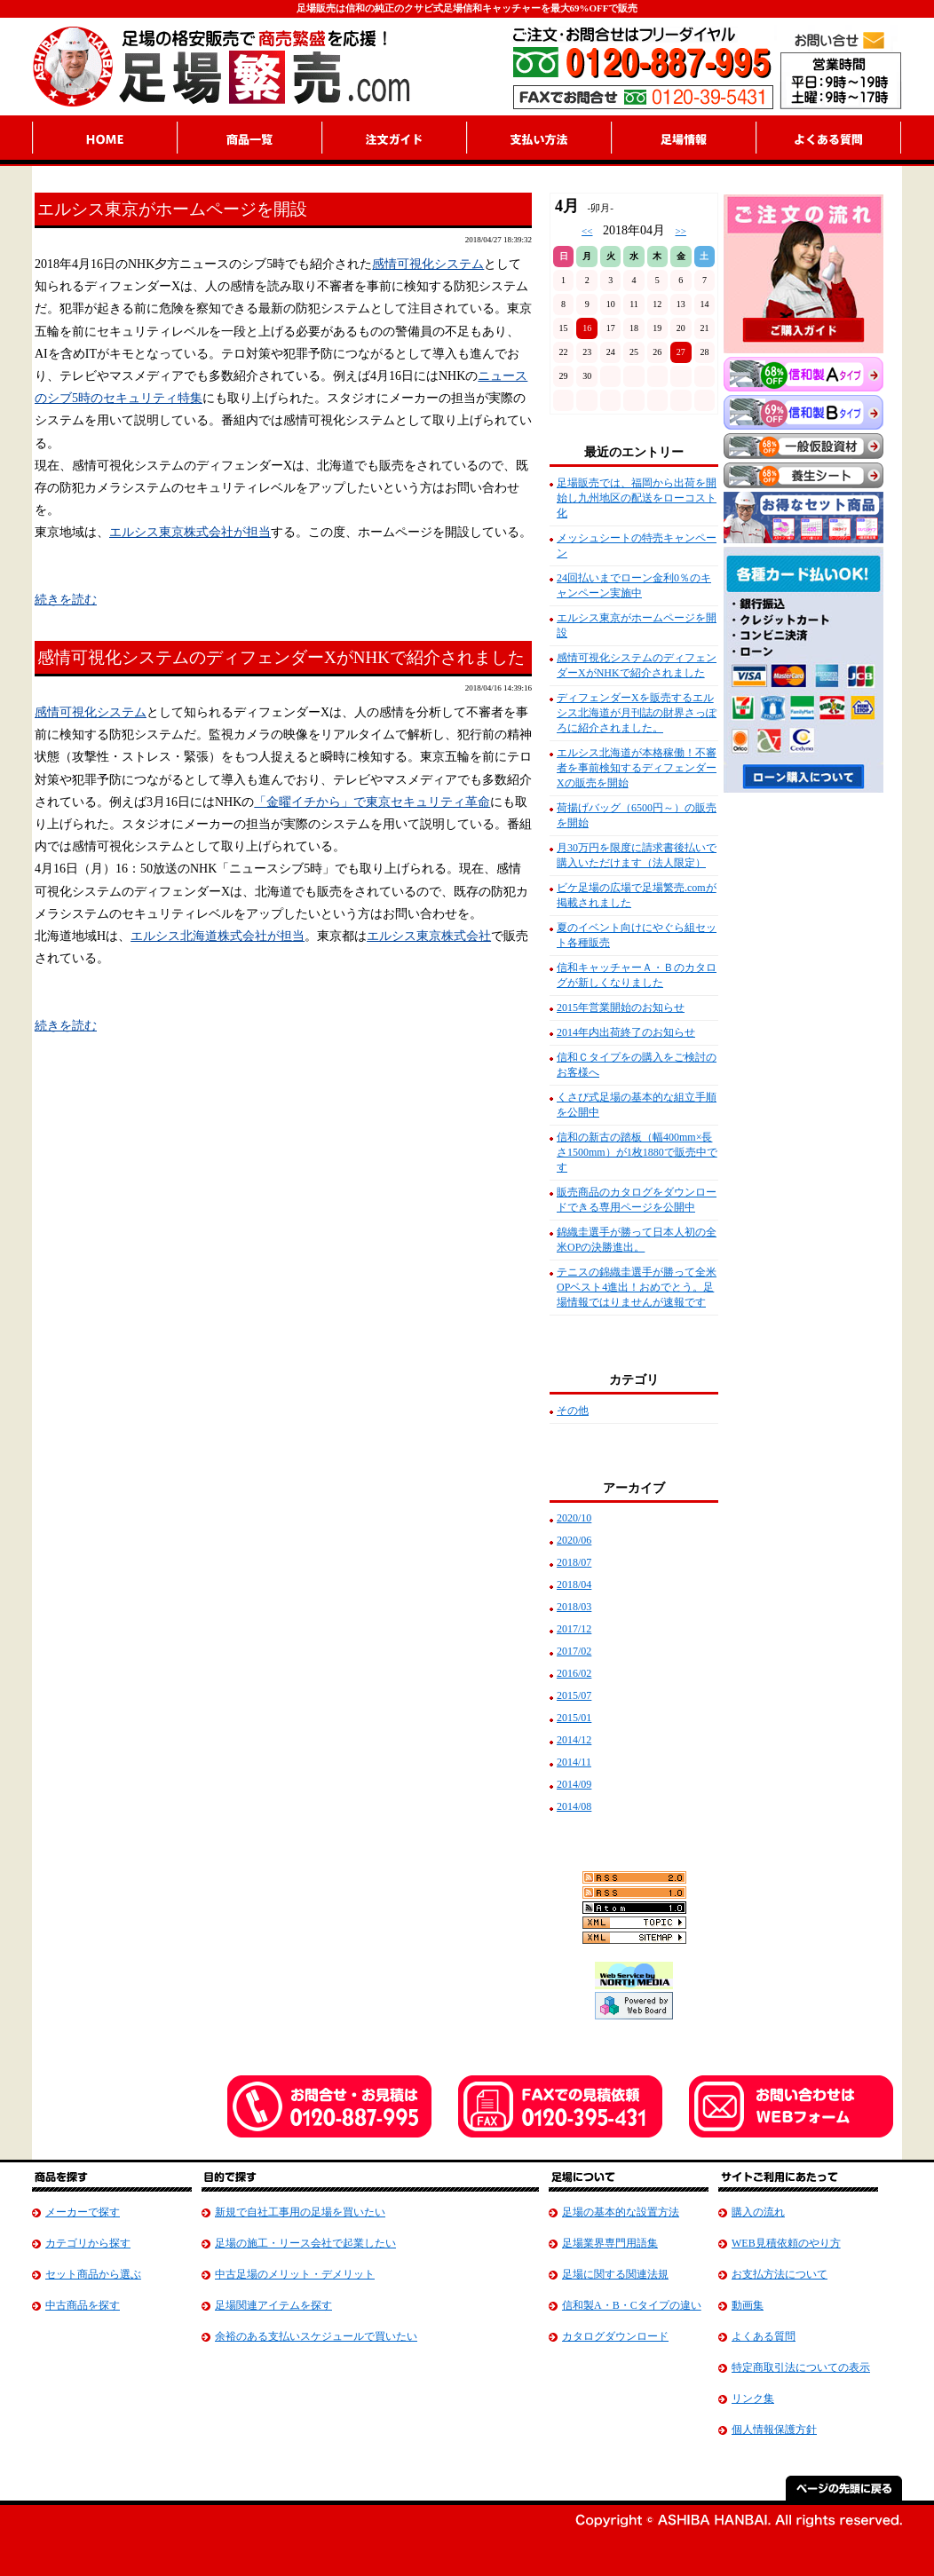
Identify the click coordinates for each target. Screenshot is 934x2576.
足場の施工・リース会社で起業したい (305, 2243)
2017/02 (574, 1651)
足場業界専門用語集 (610, 2243)
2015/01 (574, 1717)
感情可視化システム (428, 264)
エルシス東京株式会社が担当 (190, 532)
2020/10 (574, 1518)
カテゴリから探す (88, 2243)
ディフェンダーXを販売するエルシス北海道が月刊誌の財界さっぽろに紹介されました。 (636, 712)
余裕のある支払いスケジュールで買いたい (316, 2336)
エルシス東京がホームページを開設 (172, 209)
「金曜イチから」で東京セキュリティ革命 (372, 802)
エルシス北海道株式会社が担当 (218, 936)
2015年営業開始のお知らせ (621, 1007)
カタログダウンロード (615, 2336)
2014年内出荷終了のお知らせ (626, 1032)
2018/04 (574, 1584)
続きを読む (66, 599)
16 (586, 328)
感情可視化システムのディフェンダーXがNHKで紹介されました (281, 657)
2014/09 (574, 1784)
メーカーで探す (82, 2212)
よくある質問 (763, 2336)
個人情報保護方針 (774, 2429)
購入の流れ (758, 2212)
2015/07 (574, 1695)
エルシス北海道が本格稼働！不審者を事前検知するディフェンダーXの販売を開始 (636, 768)
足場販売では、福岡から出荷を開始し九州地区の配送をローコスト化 (636, 498)
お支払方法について (779, 2274)
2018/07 (574, 1562)
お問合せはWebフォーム (791, 2106)
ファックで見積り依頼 (560, 2106)
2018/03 (574, 1606)
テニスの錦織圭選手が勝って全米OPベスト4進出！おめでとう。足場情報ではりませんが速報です (636, 1287)
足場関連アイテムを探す (273, 2305)
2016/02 (574, 1673)
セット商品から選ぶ (93, 2274)
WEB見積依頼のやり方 (786, 2243)
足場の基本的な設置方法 (620, 2212)
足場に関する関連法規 (615, 2274)
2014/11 (574, 1762)
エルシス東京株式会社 (429, 936)
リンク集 (753, 2398)
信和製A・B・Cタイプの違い (631, 2305)
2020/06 (574, 1540)
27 (681, 352)
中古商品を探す (82, 2305)
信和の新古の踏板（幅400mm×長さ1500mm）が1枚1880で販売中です (637, 1152)
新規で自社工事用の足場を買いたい (300, 2212)
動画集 (748, 2305)
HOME (104, 139)
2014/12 (574, 1740)
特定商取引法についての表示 (801, 2367)
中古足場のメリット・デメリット (295, 2274)
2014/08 (574, 1806)
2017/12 (574, 1629)
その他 (573, 1410)
